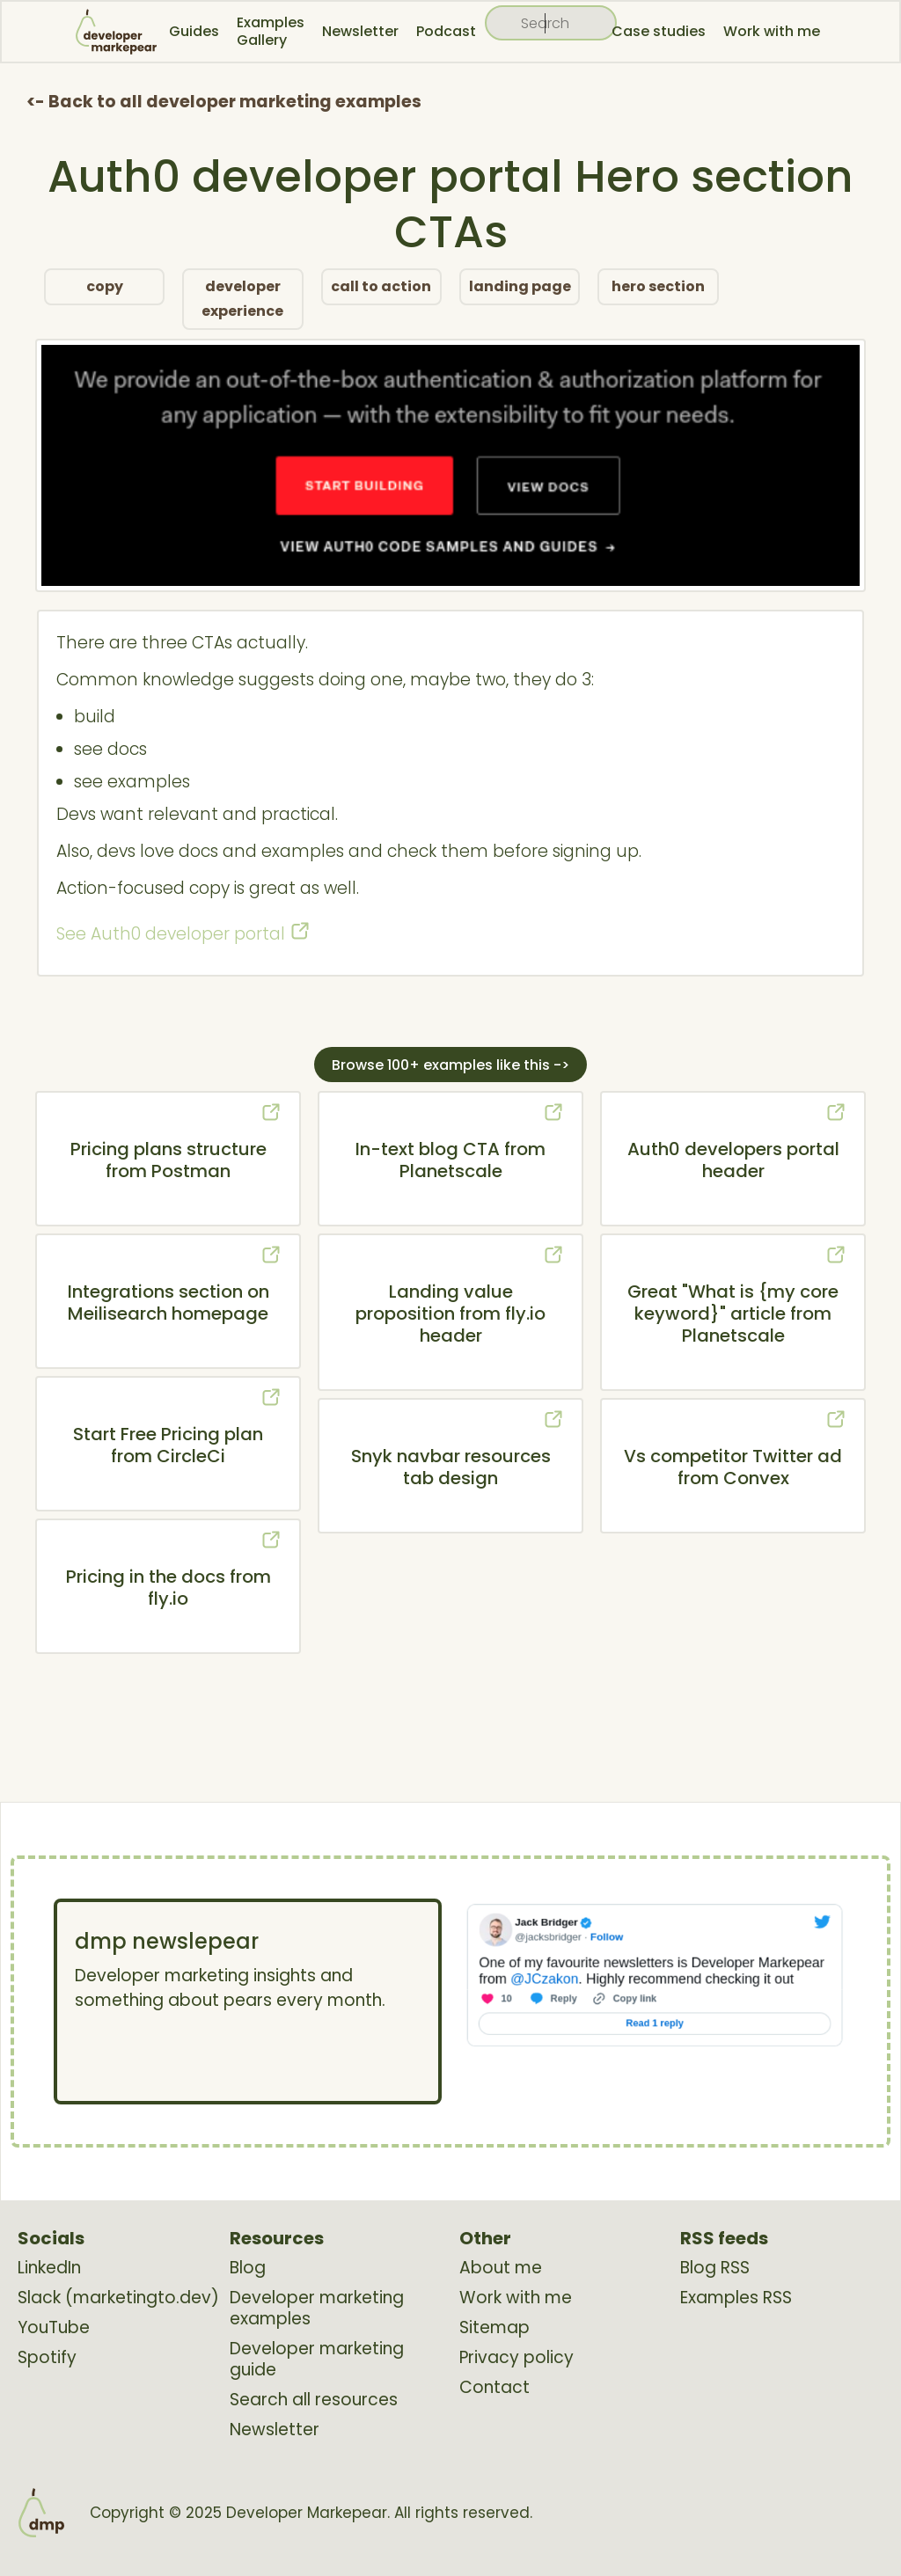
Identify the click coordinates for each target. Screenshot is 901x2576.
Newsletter (360, 31)
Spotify (47, 2357)
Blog (248, 2268)
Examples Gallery (270, 31)
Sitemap (494, 2327)
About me (500, 2268)
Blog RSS (715, 2268)
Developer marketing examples (317, 2308)
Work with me (771, 31)
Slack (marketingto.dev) (118, 2298)
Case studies (659, 31)
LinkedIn (49, 2268)
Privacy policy (516, 2357)
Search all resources (314, 2400)
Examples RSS (736, 2298)
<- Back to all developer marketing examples (223, 101)
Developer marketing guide (317, 2359)
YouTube (54, 2327)
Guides (194, 31)
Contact (494, 2387)
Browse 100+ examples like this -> (450, 1065)
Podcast (446, 31)
